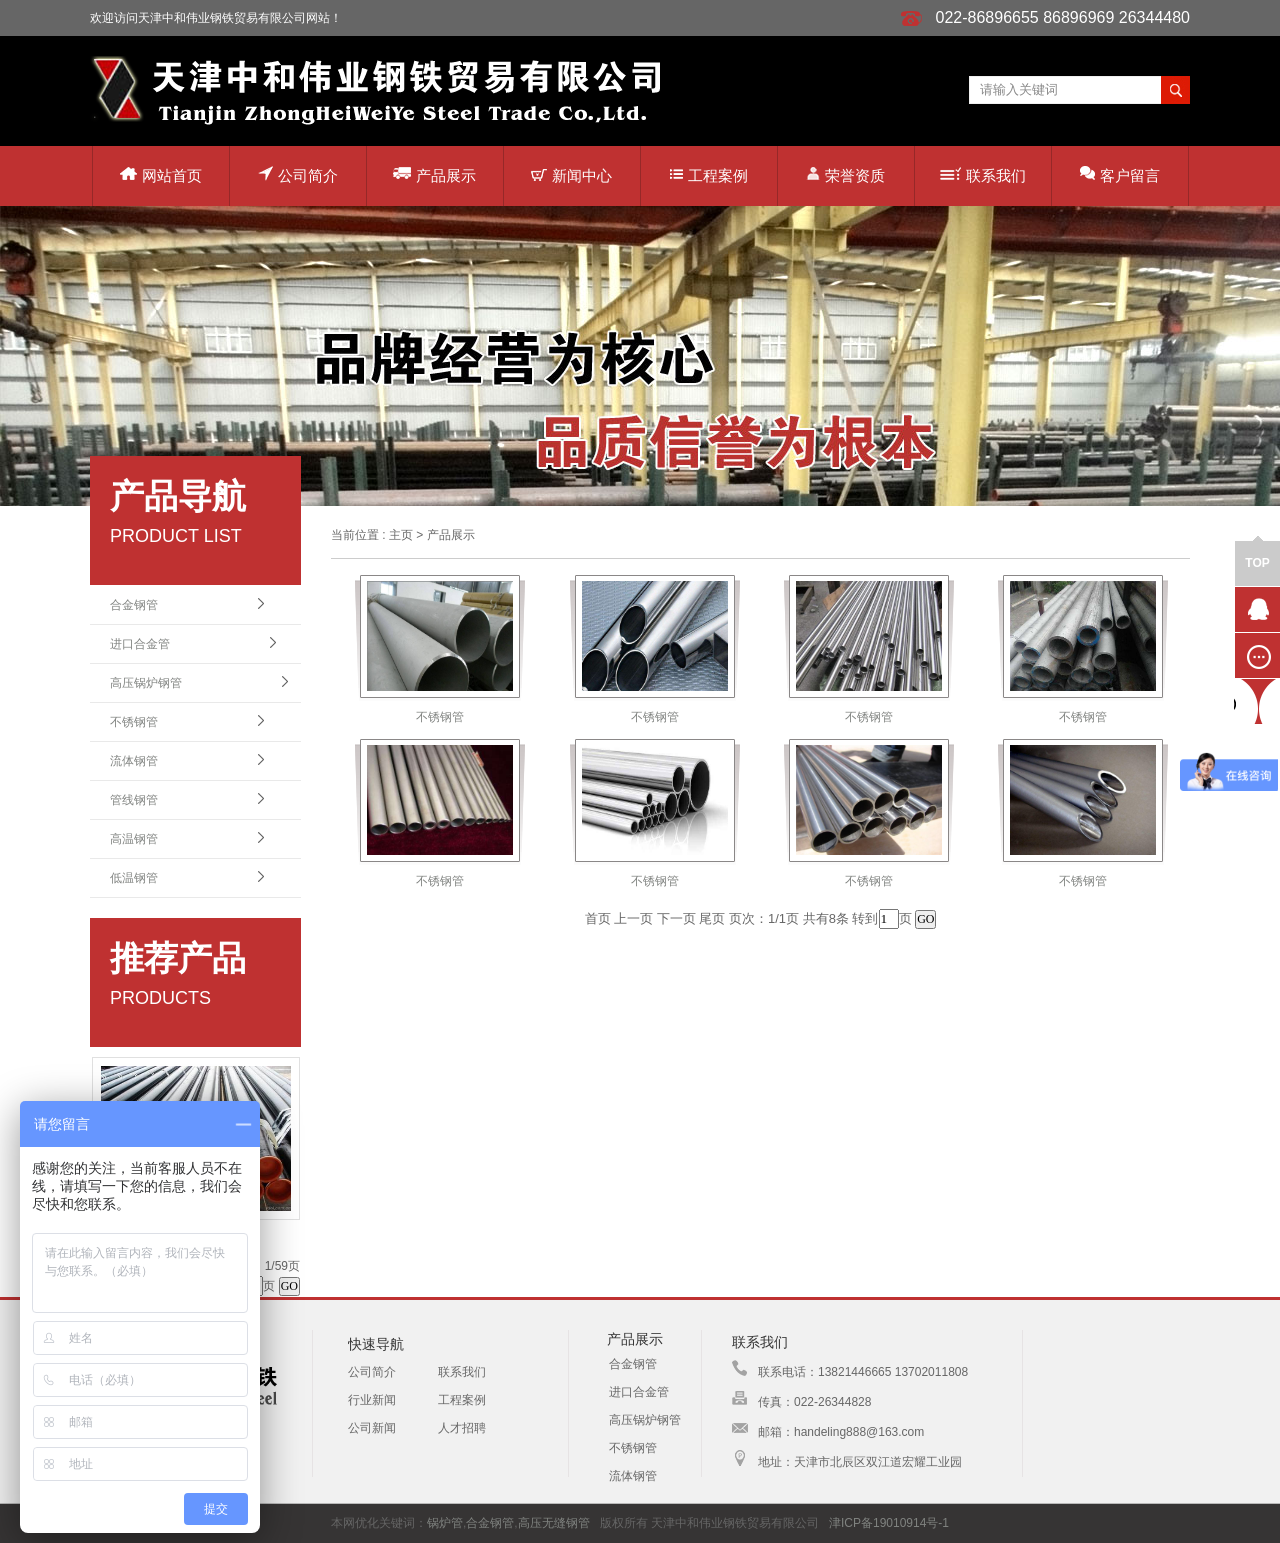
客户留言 (1120, 174)
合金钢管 (134, 605)
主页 (401, 535)
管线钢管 (134, 800)
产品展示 (434, 174)
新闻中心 (571, 175)
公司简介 (298, 174)
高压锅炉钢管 (146, 683)
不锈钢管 (134, 722)
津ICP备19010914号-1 (889, 1523)
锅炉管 (445, 1523)
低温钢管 (134, 878)
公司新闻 (372, 1428)
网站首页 (161, 175)
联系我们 (983, 175)
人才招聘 (462, 1428)
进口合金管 (140, 644)
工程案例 (709, 175)
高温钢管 (134, 839)
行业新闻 (372, 1400)
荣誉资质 (845, 174)
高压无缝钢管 (554, 1523)
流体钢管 (134, 761)
